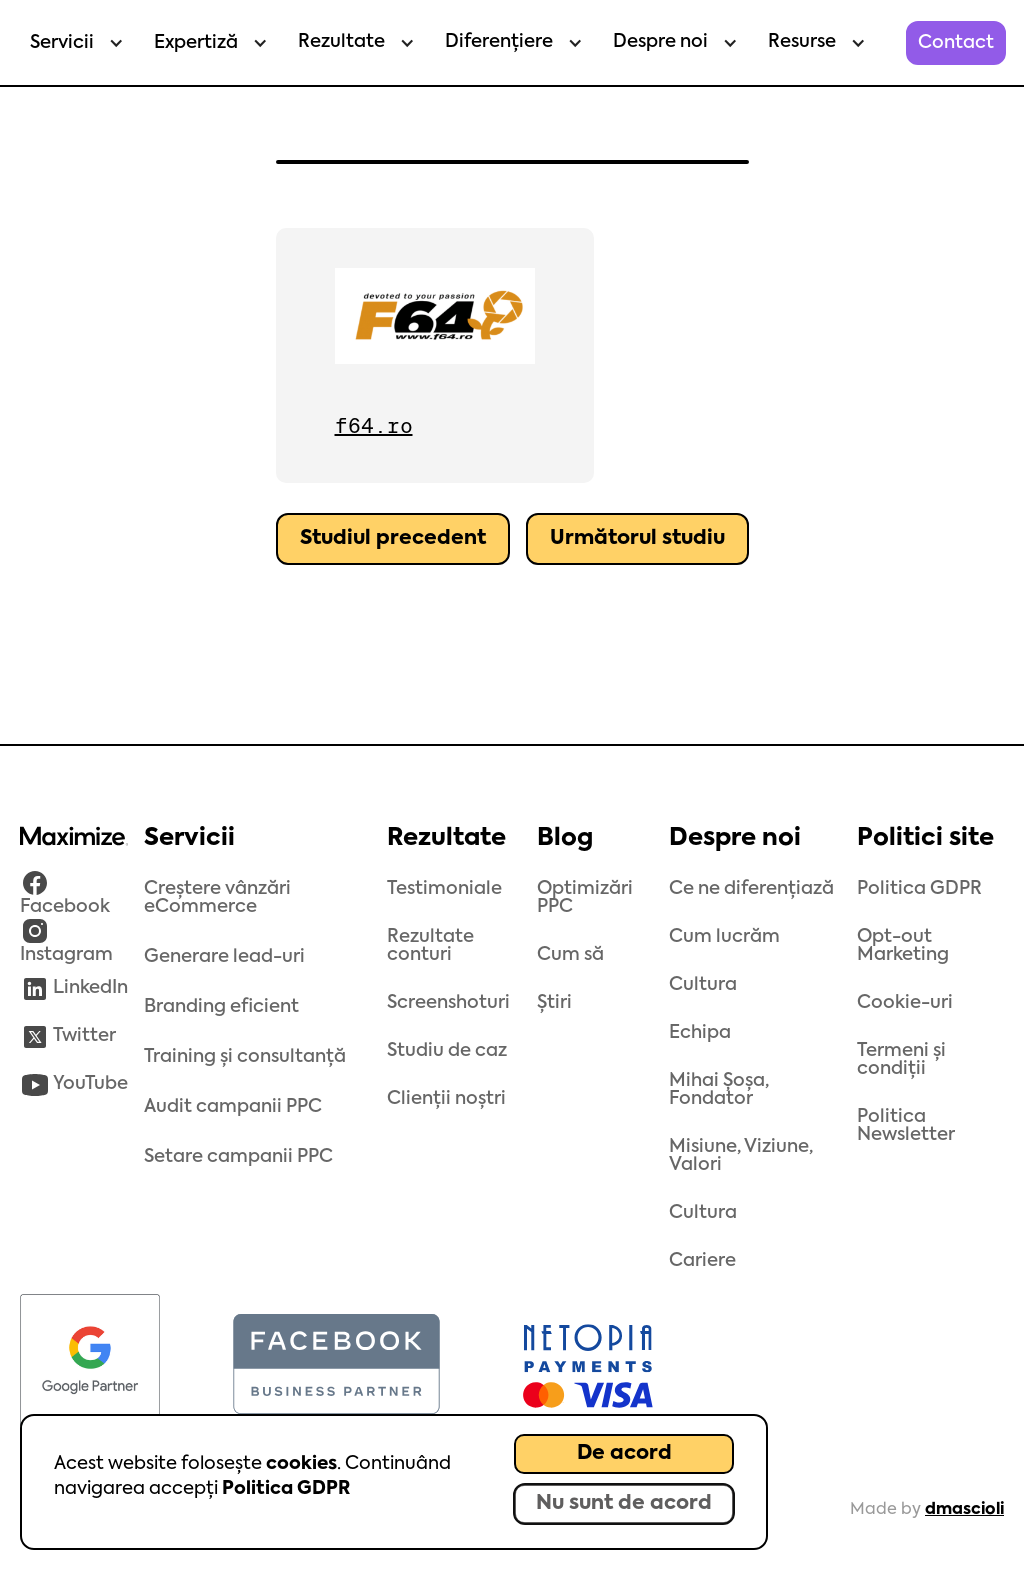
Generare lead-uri (224, 957)
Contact (956, 43)
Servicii (62, 43)
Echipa (700, 1033)
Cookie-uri (905, 1003)
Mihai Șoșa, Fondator (719, 1090)
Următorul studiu (637, 539)
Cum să (570, 955)
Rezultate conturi (430, 946)
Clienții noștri (446, 1099)
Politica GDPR (286, 1489)
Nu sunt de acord (624, 1504)
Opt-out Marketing (903, 946)
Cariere (702, 1261)
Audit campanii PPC (233, 1107)
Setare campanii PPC (238, 1157)
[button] (72, 43)
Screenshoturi (448, 1003)
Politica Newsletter (906, 1126)
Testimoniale (444, 889)
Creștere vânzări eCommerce (217, 898)
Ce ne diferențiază (751, 889)
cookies (301, 1464)
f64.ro (374, 426)
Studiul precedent (393, 539)
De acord (624, 1454)
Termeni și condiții (901, 1060)
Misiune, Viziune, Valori (741, 1156)
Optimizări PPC (585, 898)
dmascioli (964, 1510)
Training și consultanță (245, 1057)
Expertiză (196, 43)
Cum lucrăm (724, 937)
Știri (554, 1003)
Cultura (703, 985)
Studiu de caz (447, 1051)
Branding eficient (221, 1007)
